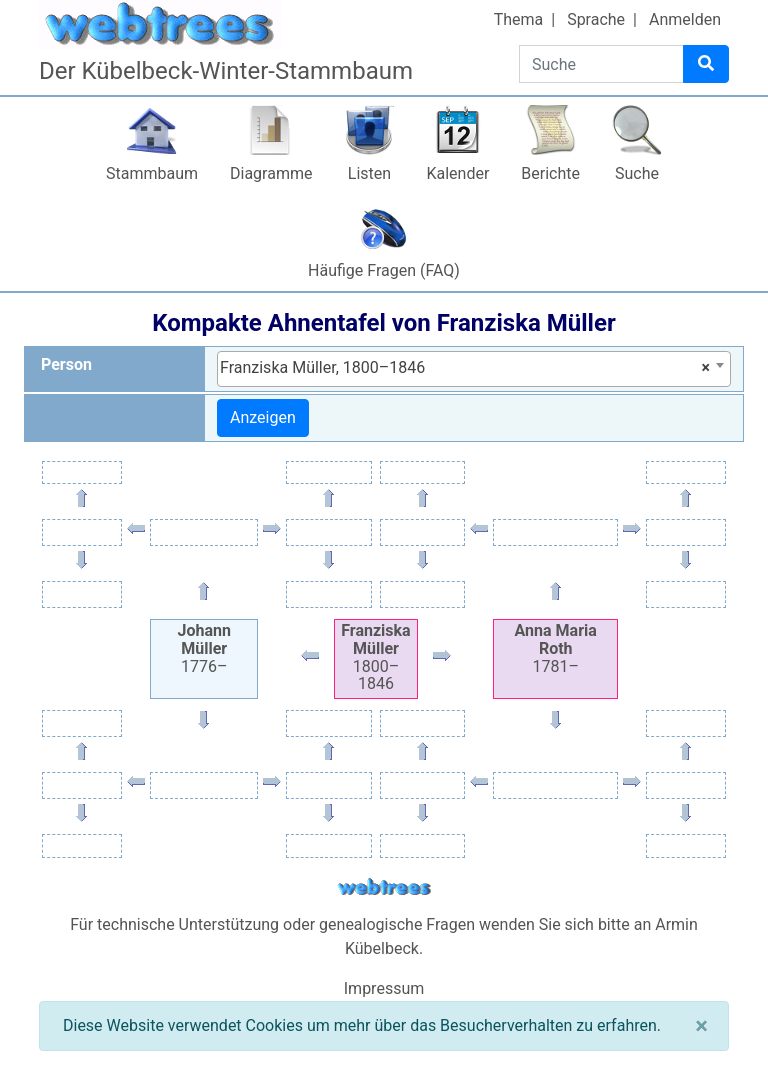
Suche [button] (637, 173)
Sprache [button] (596, 19)
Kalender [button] (457, 173)
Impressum (384, 988)
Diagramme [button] (271, 173)
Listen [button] (369, 173)
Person (66, 364)
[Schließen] (701, 1026)
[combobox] (474, 369)
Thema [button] (519, 19)
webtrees (384, 887)
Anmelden (685, 19)
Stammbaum (152, 173)
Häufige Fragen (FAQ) (384, 270)
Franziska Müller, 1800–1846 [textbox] (465, 368)
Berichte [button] (550, 173)
